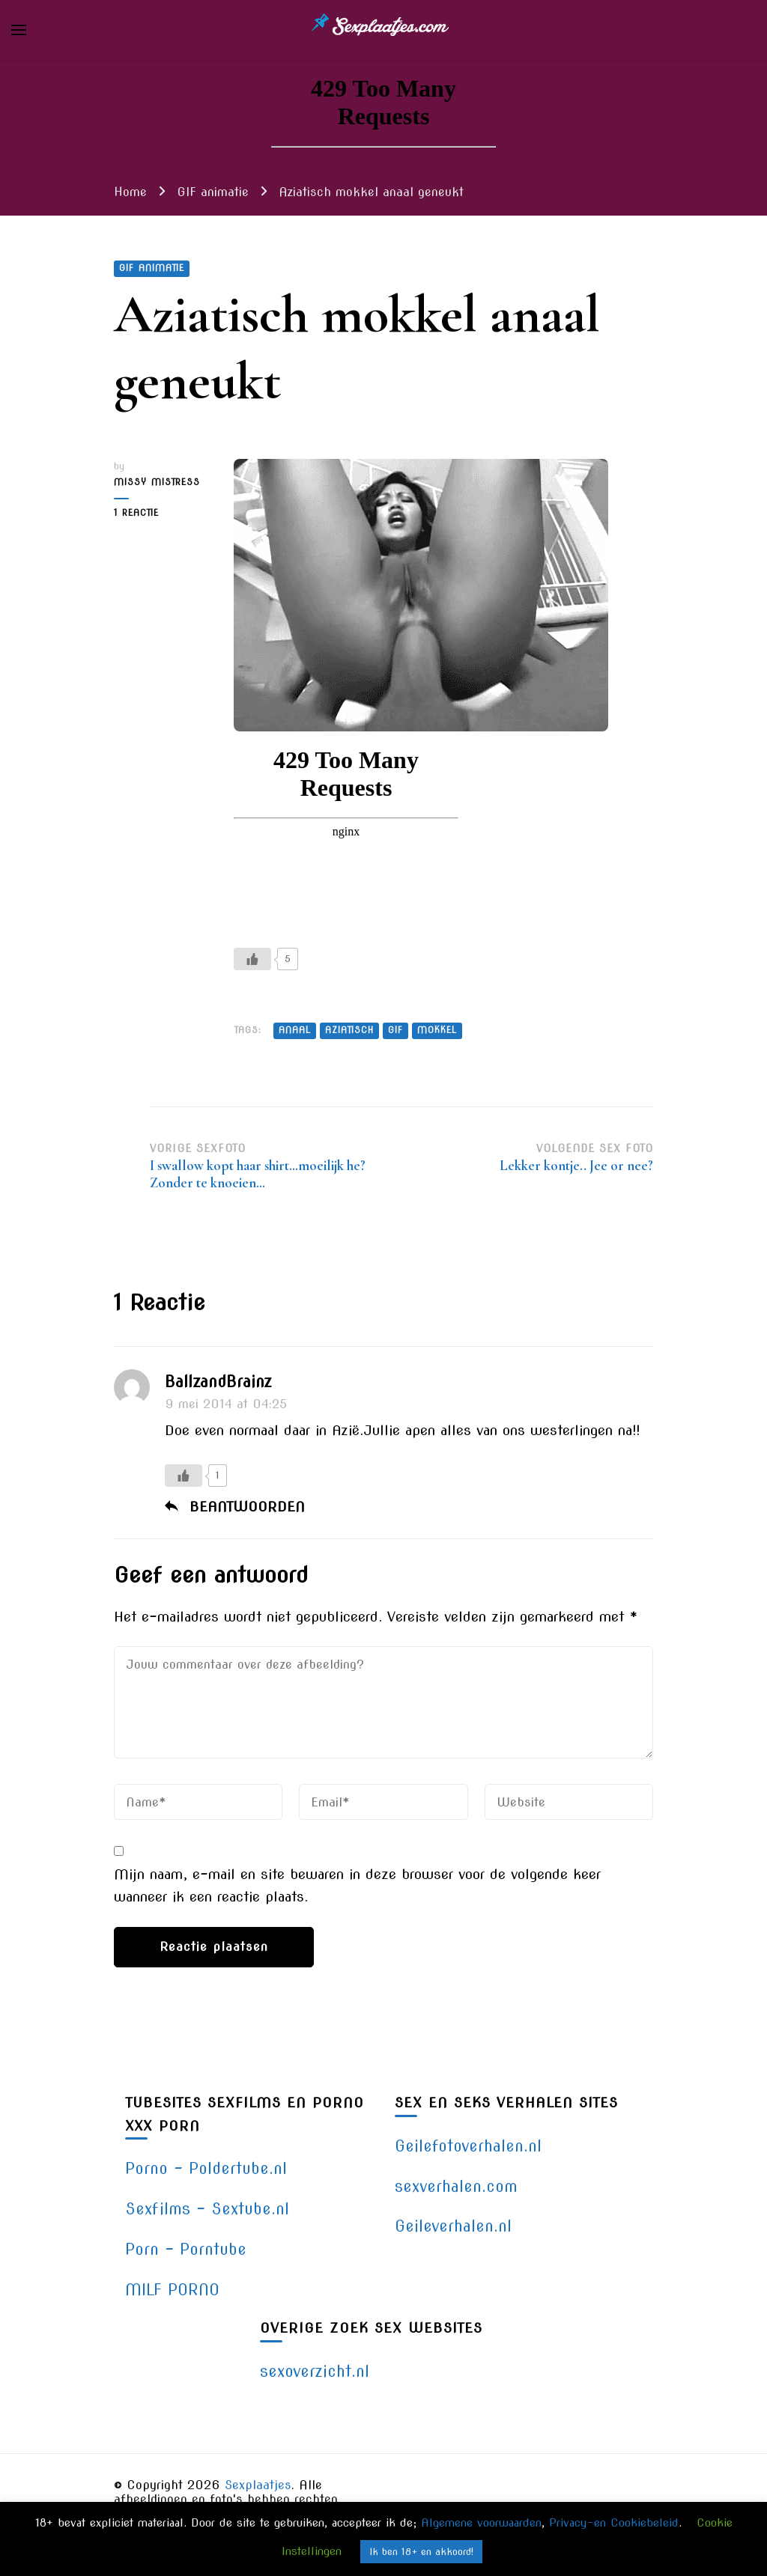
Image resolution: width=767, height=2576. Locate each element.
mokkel (437, 1030)
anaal (295, 1030)
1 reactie (160, 513)
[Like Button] (252, 959)
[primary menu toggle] (18, 30)
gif (395, 1030)
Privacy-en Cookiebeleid (614, 2523)
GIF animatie (151, 268)
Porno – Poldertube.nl (206, 2168)
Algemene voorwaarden (481, 2523)
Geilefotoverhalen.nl (468, 2146)
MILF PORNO (172, 2289)
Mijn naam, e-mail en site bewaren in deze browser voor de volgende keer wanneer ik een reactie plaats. (357, 1885)
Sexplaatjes (258, 2484)
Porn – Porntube (185, 2249)
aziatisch (349, 1030)
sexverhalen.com (456, 2186)
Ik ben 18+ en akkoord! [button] (421, 2551)
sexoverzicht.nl (314, 2371)
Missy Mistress (157, 482)
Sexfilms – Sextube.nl (207, 2208)
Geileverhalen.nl (453, 2226)
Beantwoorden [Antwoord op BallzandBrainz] (247, 1506)
